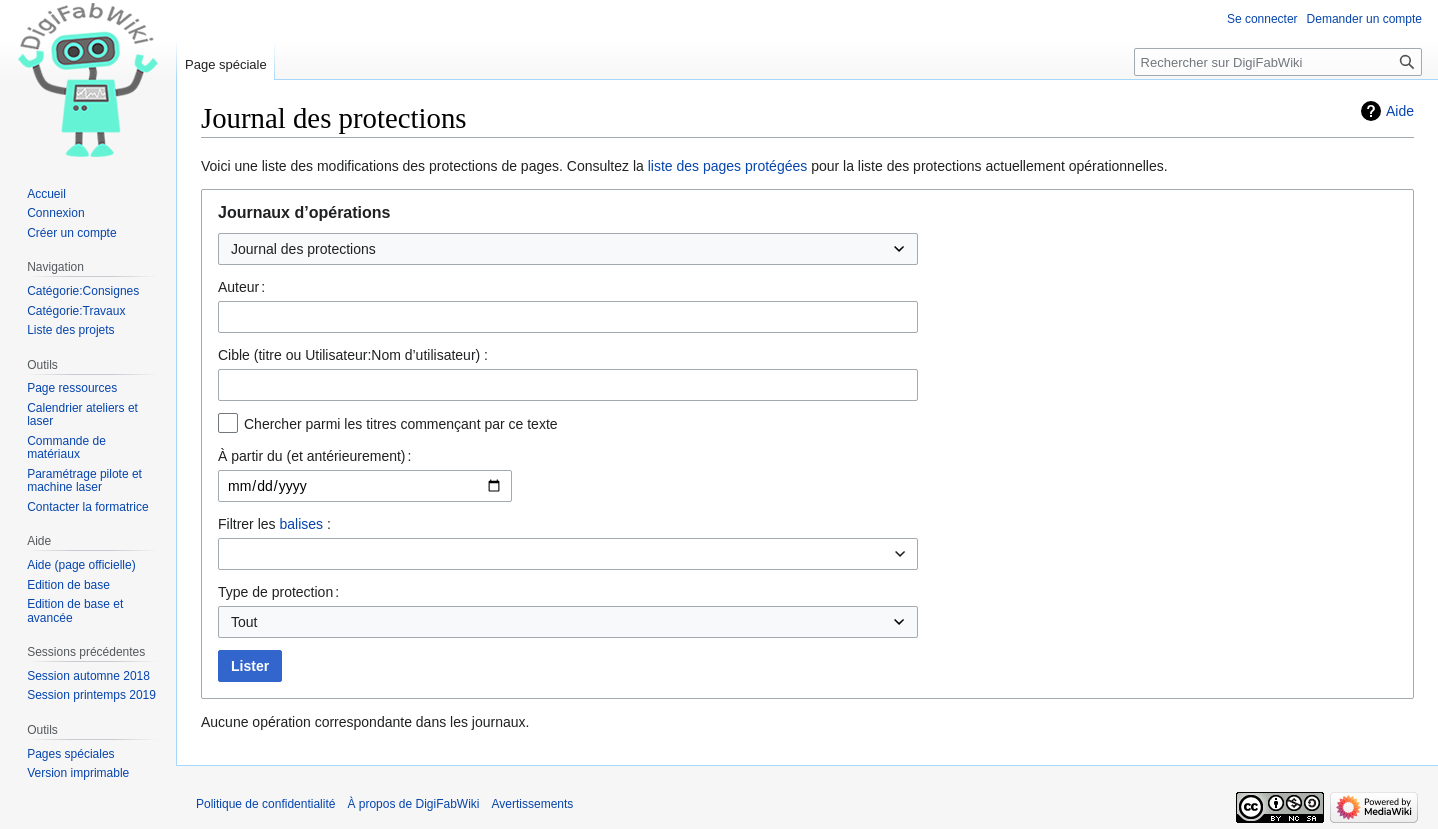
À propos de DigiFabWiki (413, 804)
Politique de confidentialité (265, 804)
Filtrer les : (274, 524)
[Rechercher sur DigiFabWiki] (1278, 62)
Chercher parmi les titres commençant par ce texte (401, 424)
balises (301, 524)
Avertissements (533, 804)
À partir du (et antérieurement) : (314, 456)
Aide (1400, 111)
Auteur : (241, 287)
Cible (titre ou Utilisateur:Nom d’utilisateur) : (353, 355)
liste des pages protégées (728, 166)
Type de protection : (278, 592)
